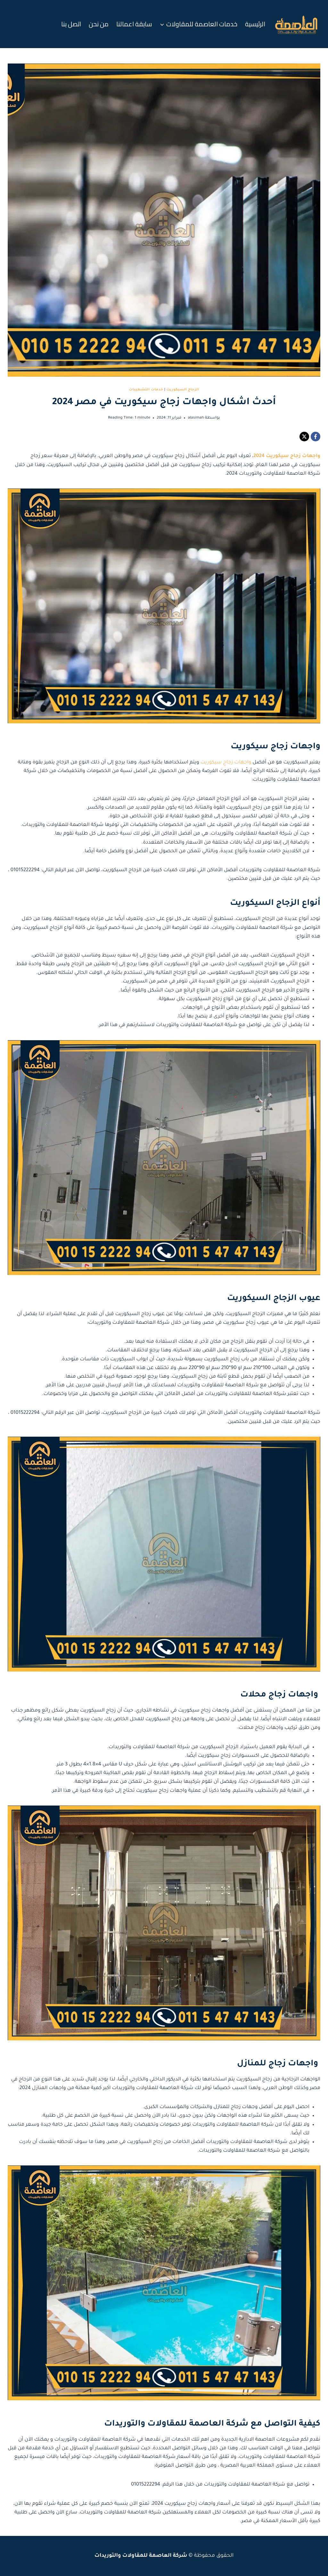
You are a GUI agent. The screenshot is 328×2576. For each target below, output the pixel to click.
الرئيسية (255, 24)
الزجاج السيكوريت (183, 390)
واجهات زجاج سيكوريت (226, 762)
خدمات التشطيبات (146, 390)
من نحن (99, 24)
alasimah (196, 418)
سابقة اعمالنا (134, 24)
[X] (304, 436)
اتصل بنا (71, 24)
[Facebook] (315, 436)
